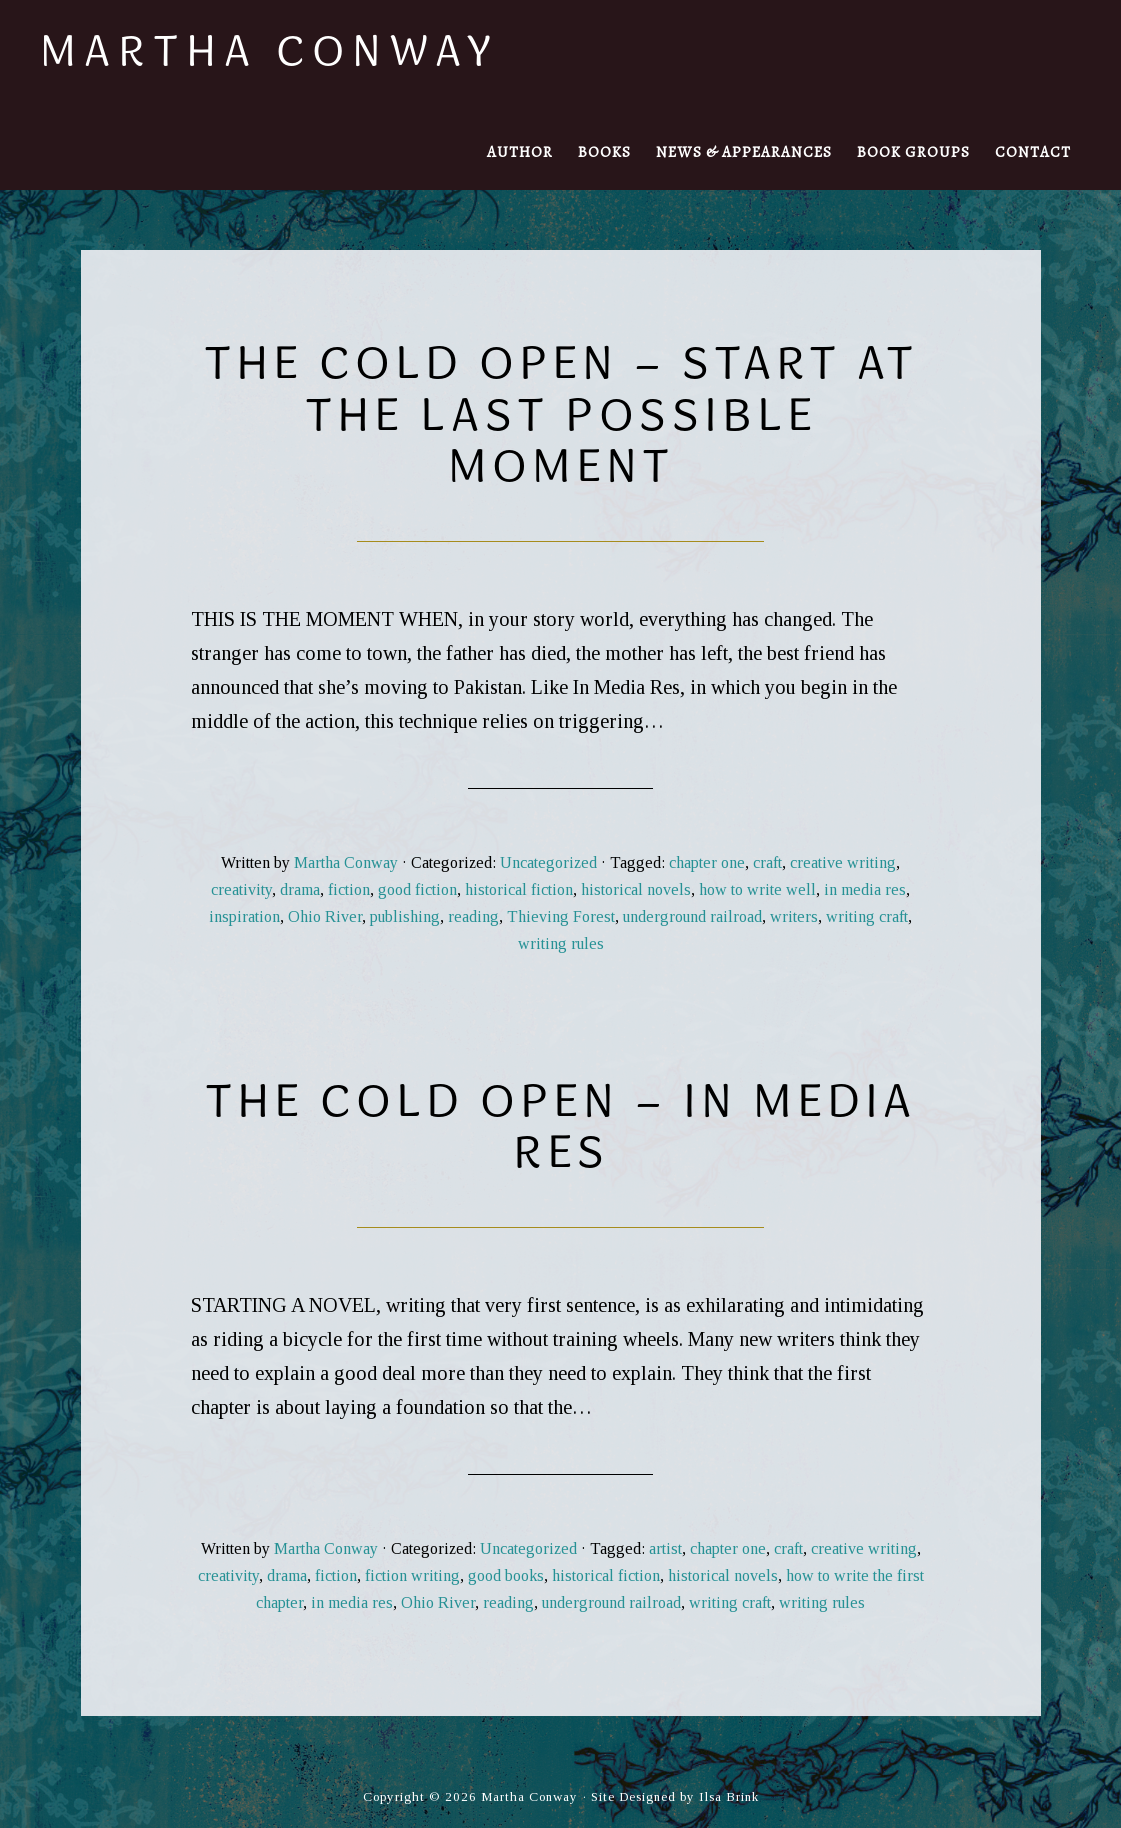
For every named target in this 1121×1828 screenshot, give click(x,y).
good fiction (417, 889)
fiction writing (412, 1575)
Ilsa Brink (729, 1796)
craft (767, 862)
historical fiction (519, 889)
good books (506, 1575)
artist (665, 1548)
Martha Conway (269, 50)
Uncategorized (548, 862)
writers (794, 916)
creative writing (843, 862)
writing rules (561, 943)
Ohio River (325, 916)
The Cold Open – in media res (560, 1125)
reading (473, 916)
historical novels (636, 889)
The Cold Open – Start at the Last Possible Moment (561, 413)
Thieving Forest (561, 916)
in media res (865, 889)
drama (300, 889)
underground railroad (692, 916)
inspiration (244, 916)
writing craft (867, 916)
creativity (241, 889)
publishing (405, 916)
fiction (349, 889)
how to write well (757, 889)
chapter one (707, 862)
